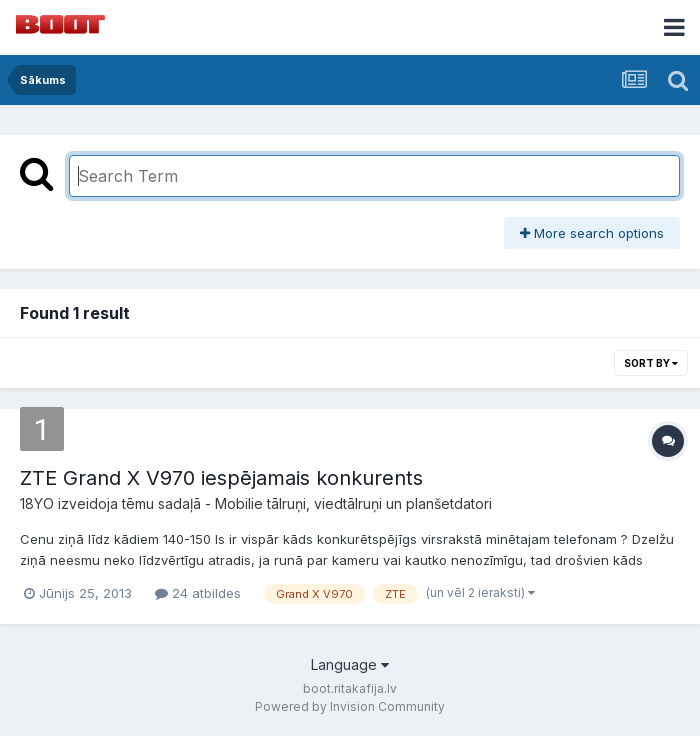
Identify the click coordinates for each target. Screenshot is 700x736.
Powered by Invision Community (350, 706)
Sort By (651, 363)
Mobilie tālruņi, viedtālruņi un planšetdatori (353, 503)
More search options (592, 233)
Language (350, 664)
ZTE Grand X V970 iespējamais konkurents (221, 478)
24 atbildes (198, 593)
